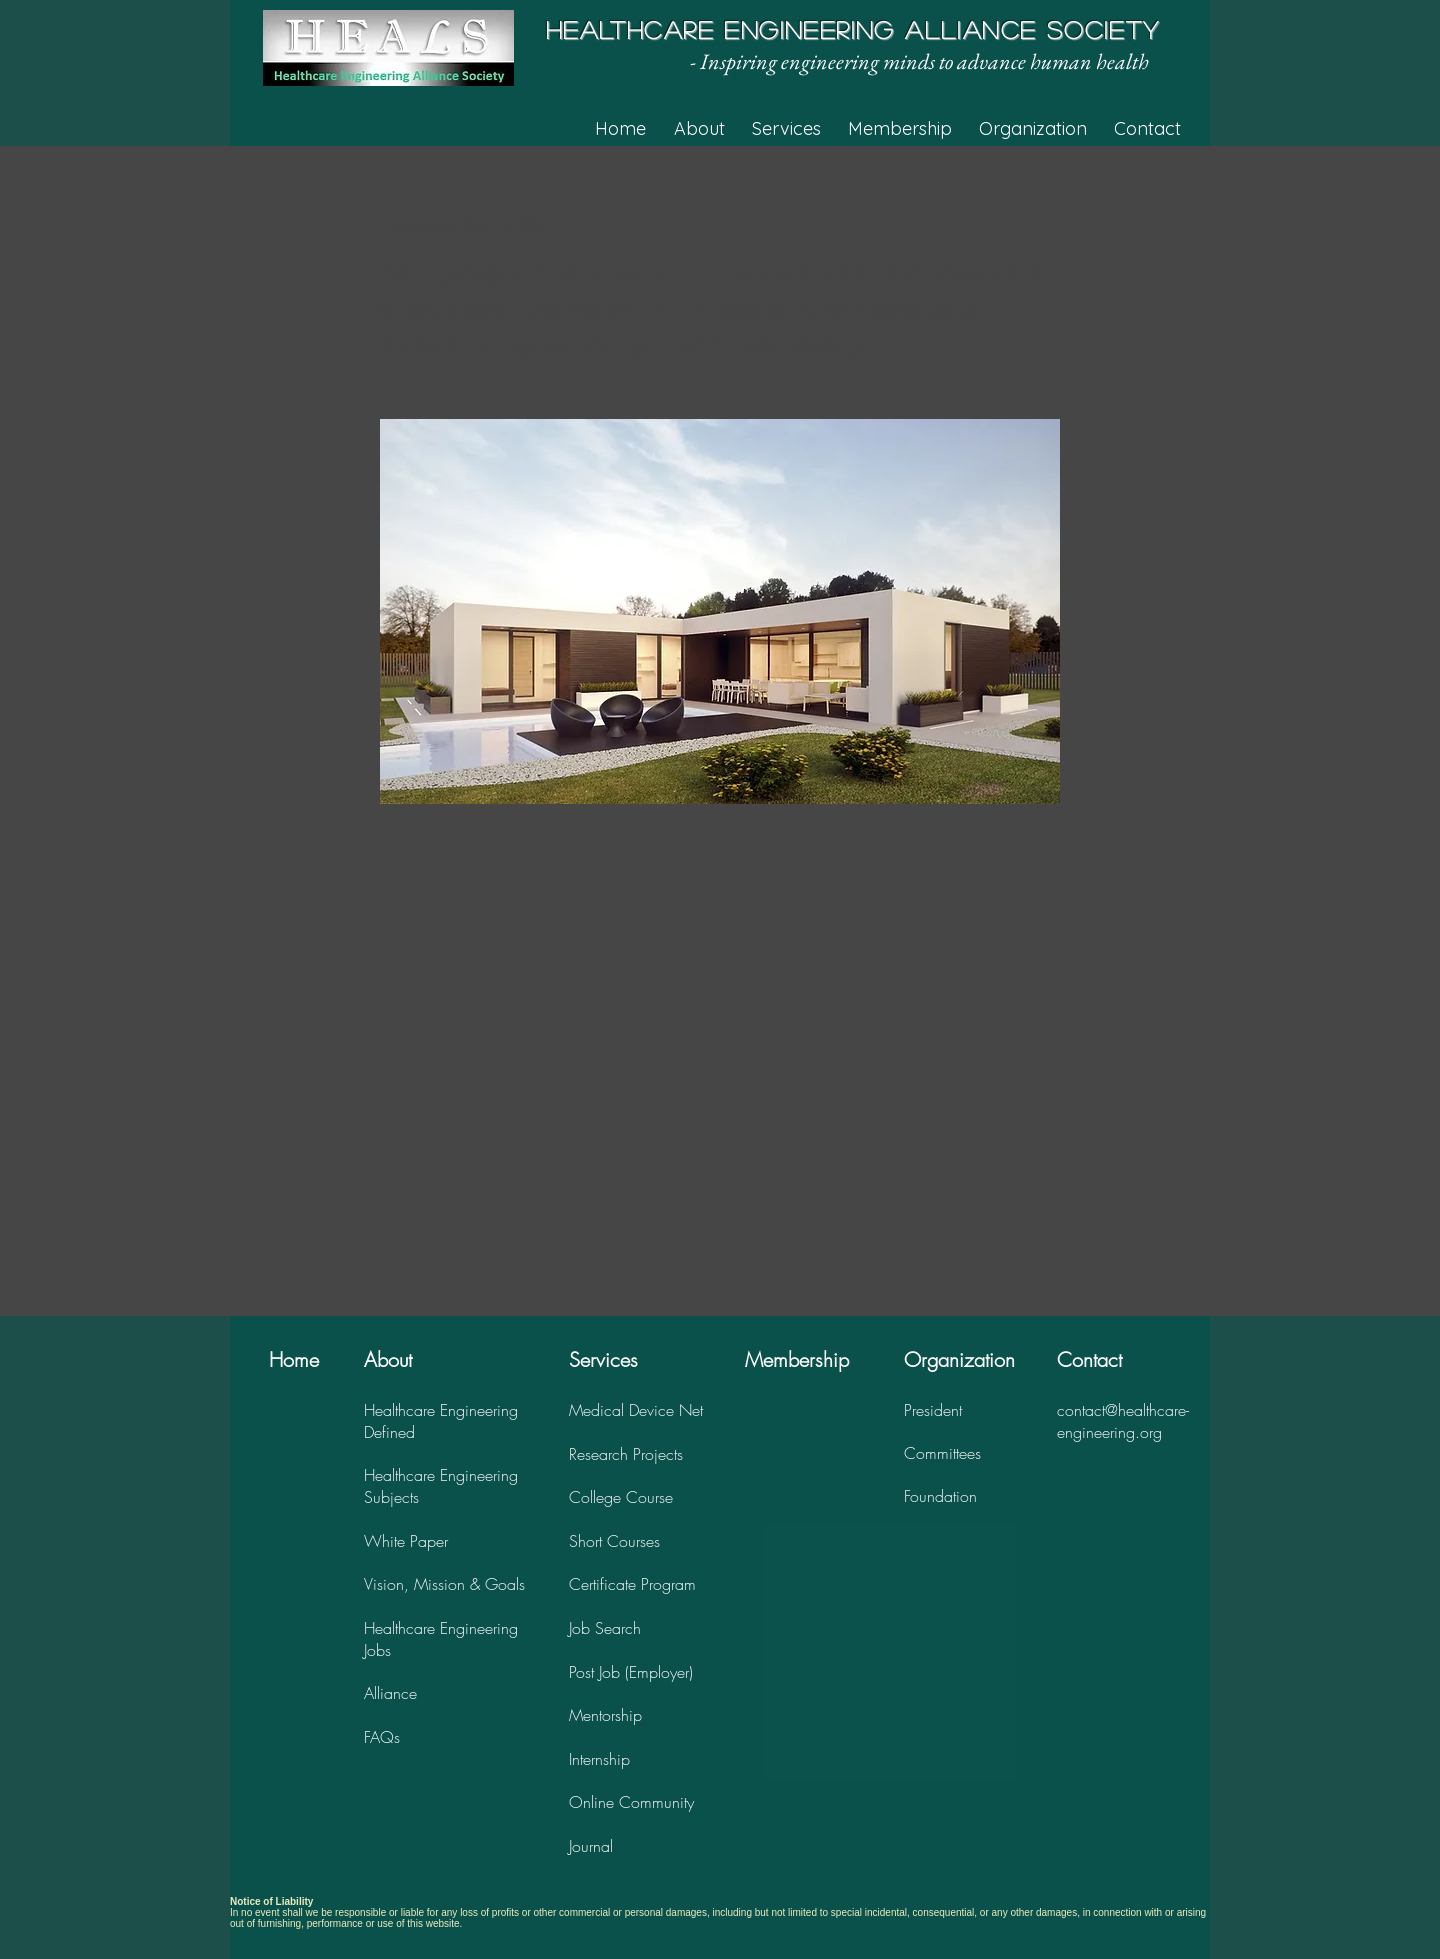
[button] (712, 129)
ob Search (606, 1628)
